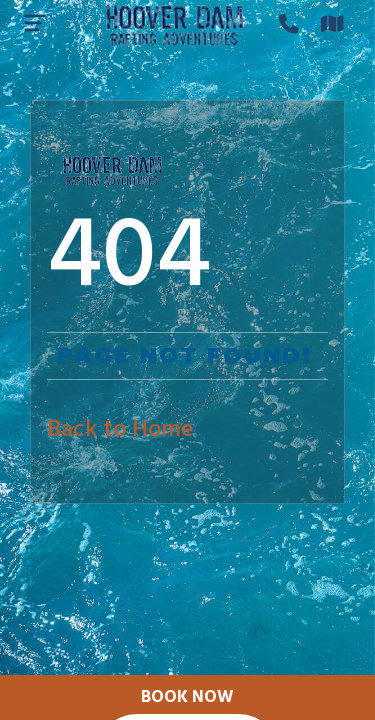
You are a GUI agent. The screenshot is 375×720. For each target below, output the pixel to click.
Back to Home (120, 430)
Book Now (187, 697)
